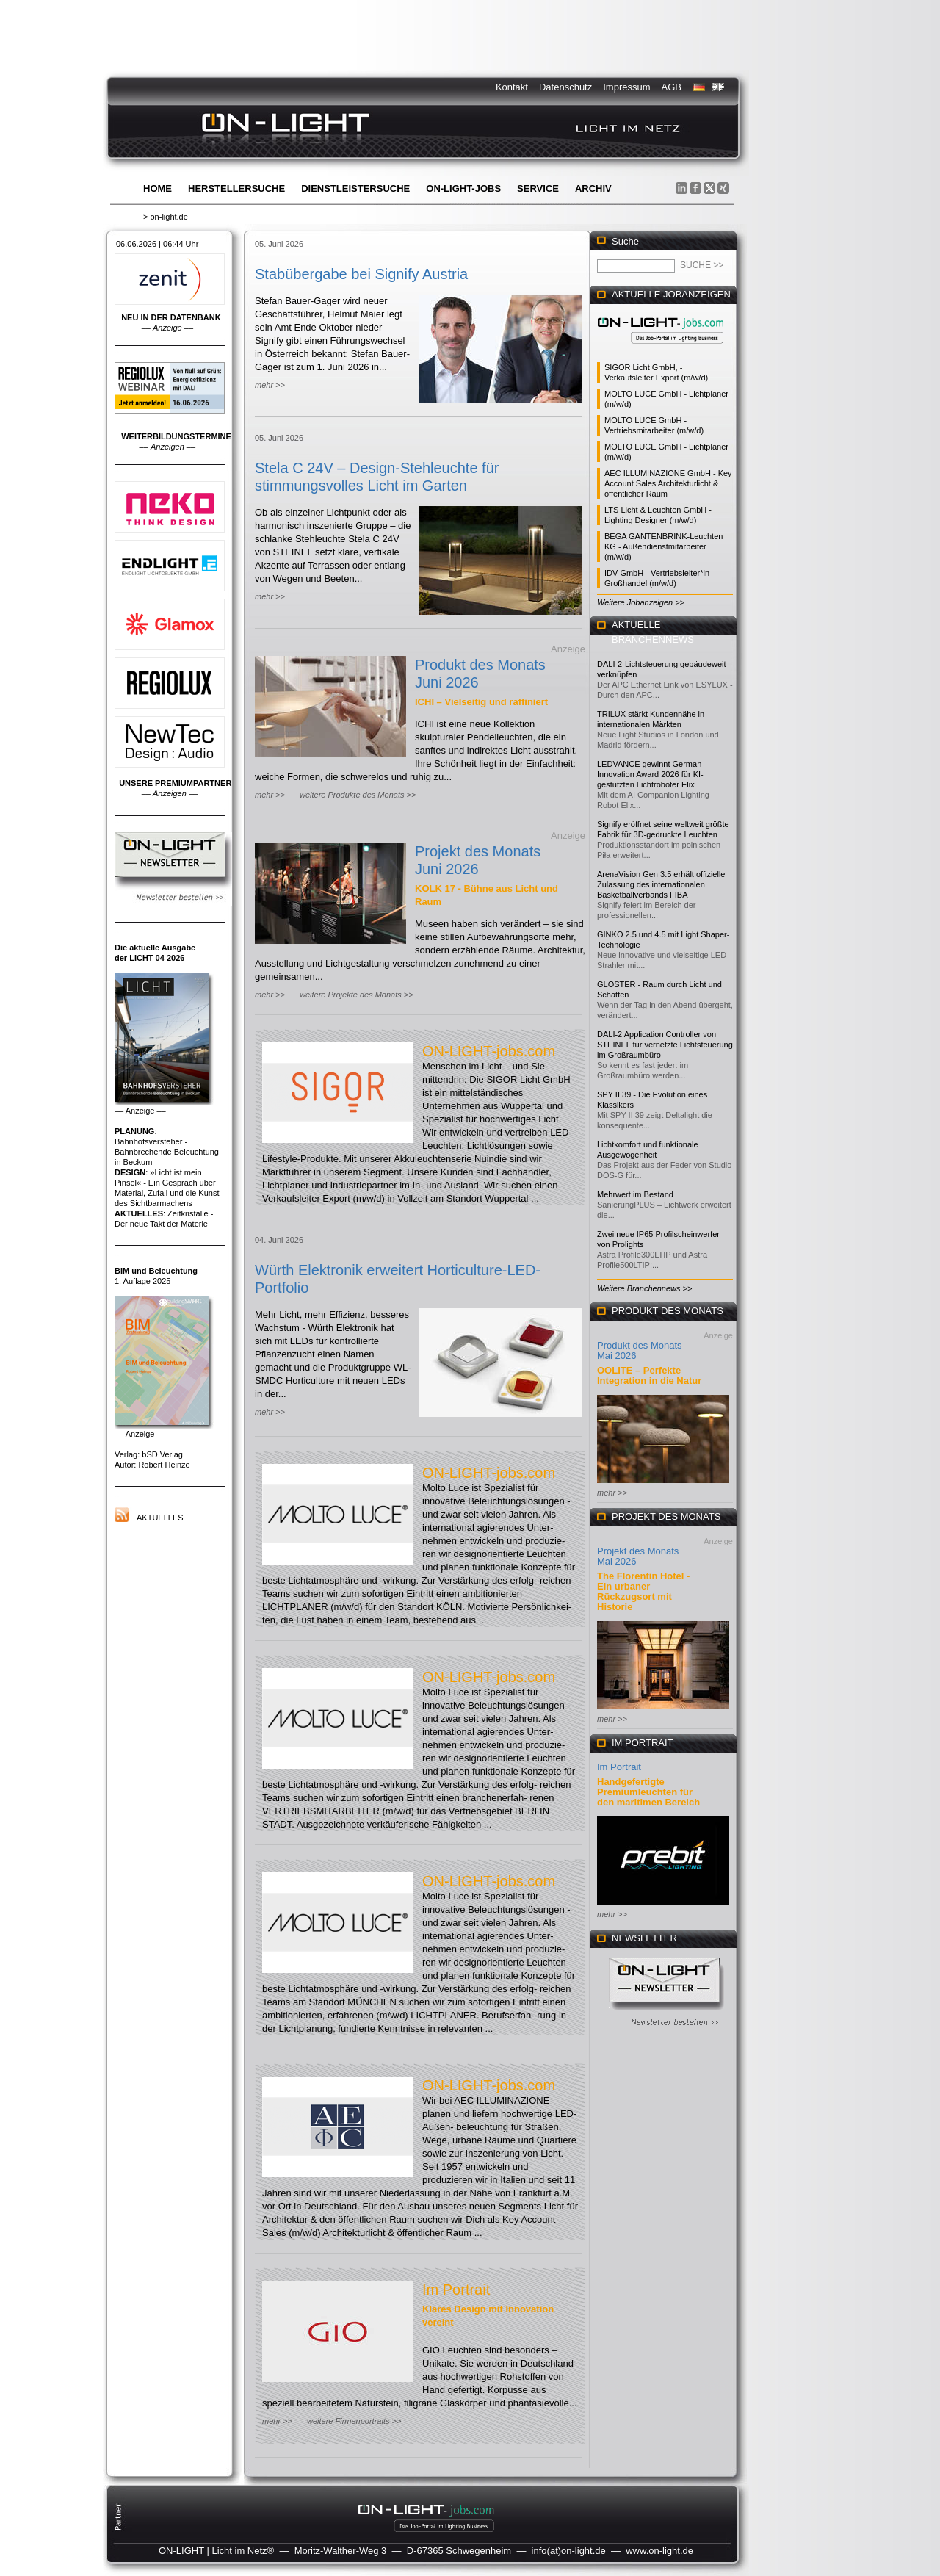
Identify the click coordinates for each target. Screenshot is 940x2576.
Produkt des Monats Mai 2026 (639, 1350)
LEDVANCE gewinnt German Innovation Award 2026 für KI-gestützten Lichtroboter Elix (650, 774)
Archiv (593, 188)
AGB (672, 87)
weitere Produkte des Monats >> (358, 794)
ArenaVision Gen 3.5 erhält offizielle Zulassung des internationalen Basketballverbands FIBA (661, 884)
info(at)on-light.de (569, 2550)
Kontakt (512, 87)
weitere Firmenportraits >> (354, 2421)
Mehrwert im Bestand (635, 1194)
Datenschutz (565, 87)
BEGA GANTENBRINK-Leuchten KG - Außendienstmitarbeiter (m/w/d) (663, 546)
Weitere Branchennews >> (644, 1288)
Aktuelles (160, 1517)
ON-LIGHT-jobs (463, 188)
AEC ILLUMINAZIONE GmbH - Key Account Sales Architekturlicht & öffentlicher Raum (668, 483)
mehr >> (270, 384)
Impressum (626, 87)
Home (157, 188)
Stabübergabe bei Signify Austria (361, 274)
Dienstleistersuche (355, 188)
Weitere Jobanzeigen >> (640, 602)
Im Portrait (456, 2289)
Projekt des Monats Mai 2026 (638, 1556)
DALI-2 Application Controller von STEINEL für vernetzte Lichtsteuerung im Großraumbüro (665, 1044)
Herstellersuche (236, 188)
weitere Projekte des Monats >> (356, 994)
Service (538, 188)
